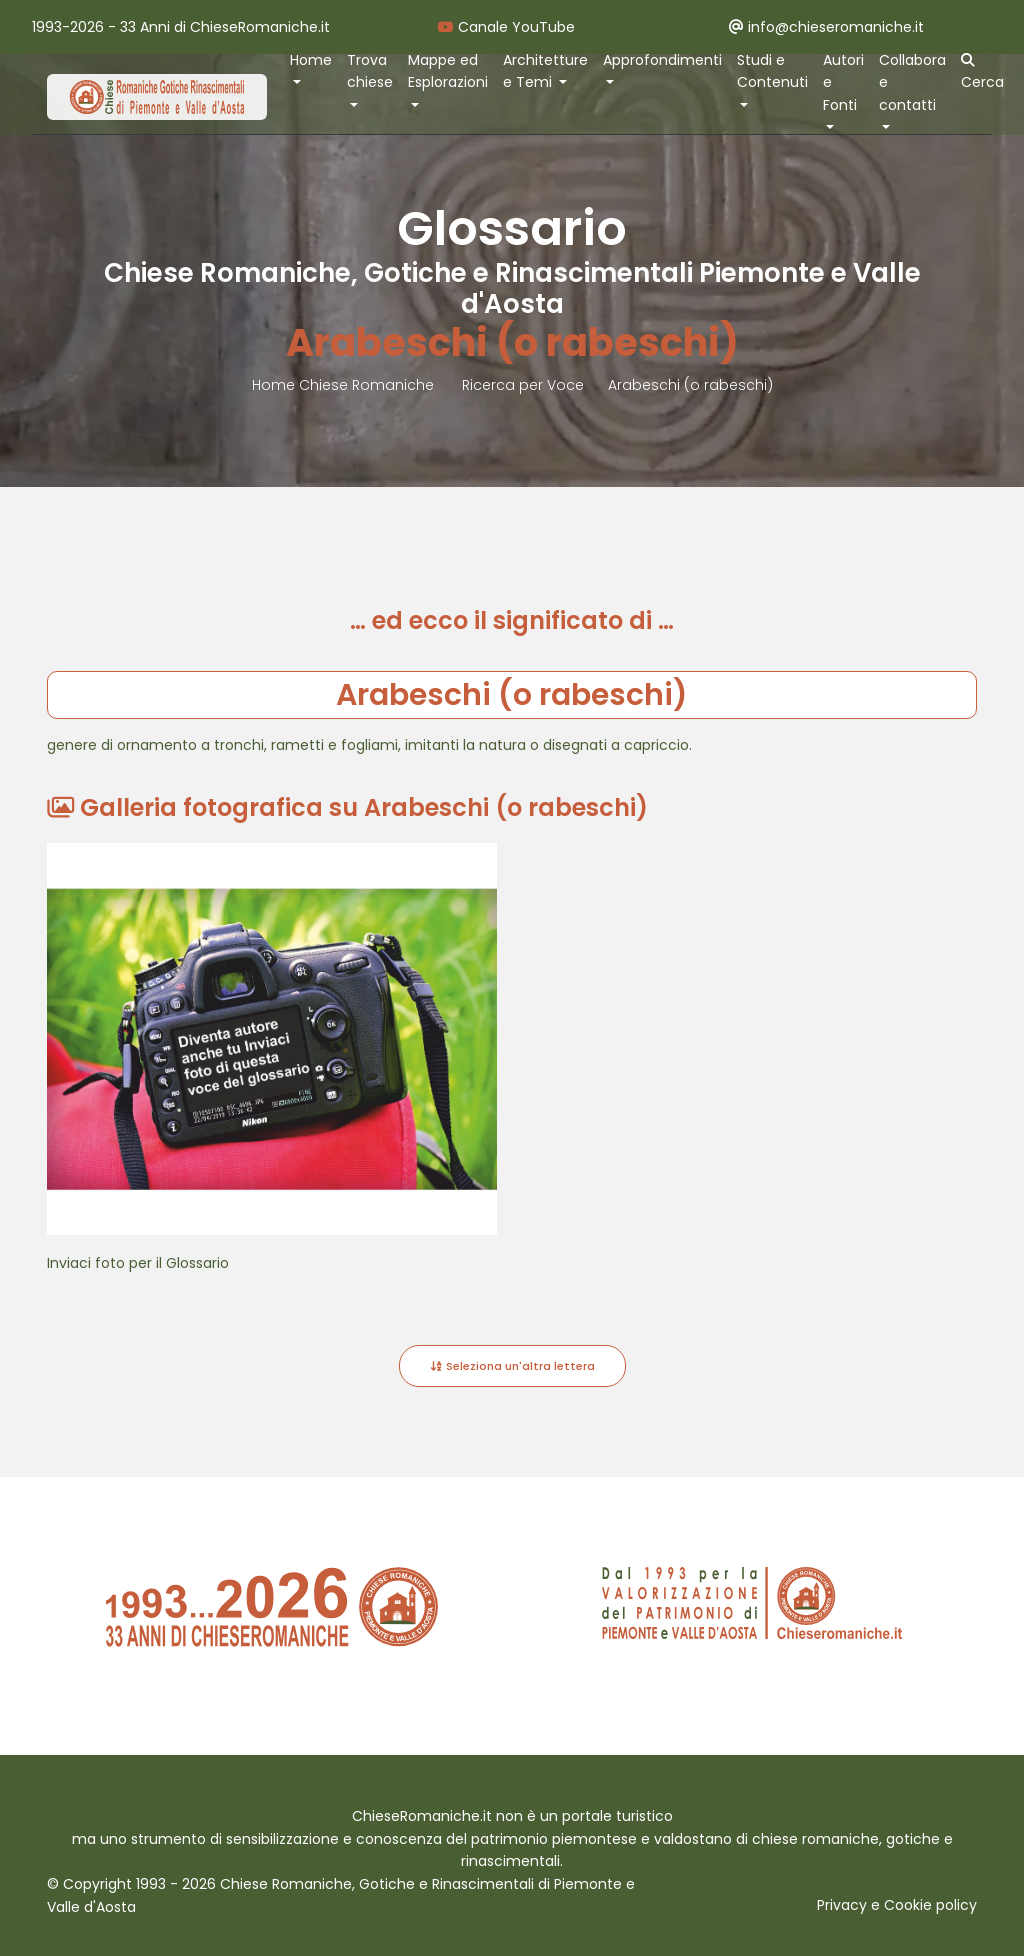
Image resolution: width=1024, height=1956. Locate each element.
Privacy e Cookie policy (897, 1905)
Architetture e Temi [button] (545, 71)
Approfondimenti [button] (662, 60)
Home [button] (311, 60)
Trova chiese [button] (370, 71)
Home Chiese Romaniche (345, 385)
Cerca (982, 73)
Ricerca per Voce (523, 385)
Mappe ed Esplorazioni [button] (448, 71)
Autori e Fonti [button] (843, 83)
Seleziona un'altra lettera (512, 1366)
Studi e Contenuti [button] (772, 71)
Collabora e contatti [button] (912, 83)
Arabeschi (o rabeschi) (690, 385)
